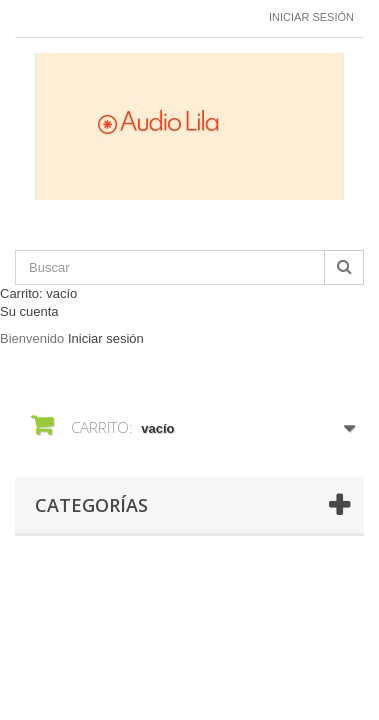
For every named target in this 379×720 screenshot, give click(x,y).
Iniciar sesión (311, 17)
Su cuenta (29, 311)
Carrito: (38, 293)
